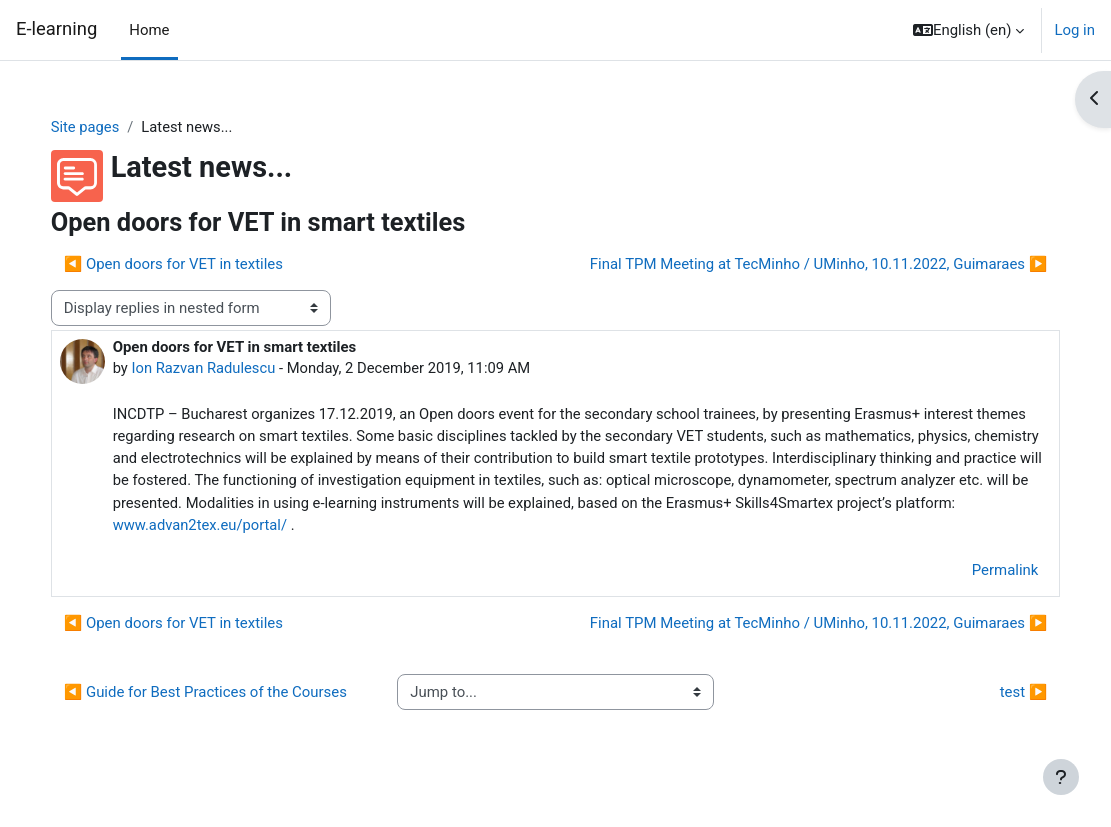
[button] (969, 30)
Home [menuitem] (149, 30)
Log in (1074, 30)
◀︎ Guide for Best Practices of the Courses (224, 705)
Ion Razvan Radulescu (225, 369)
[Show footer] (1061, 777)
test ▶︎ (1003, 706)
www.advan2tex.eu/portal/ (563, 527)
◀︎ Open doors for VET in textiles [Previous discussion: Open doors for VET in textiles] (193, 264)
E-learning (56, 29)
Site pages (106, 127)
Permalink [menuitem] (984, 573)
